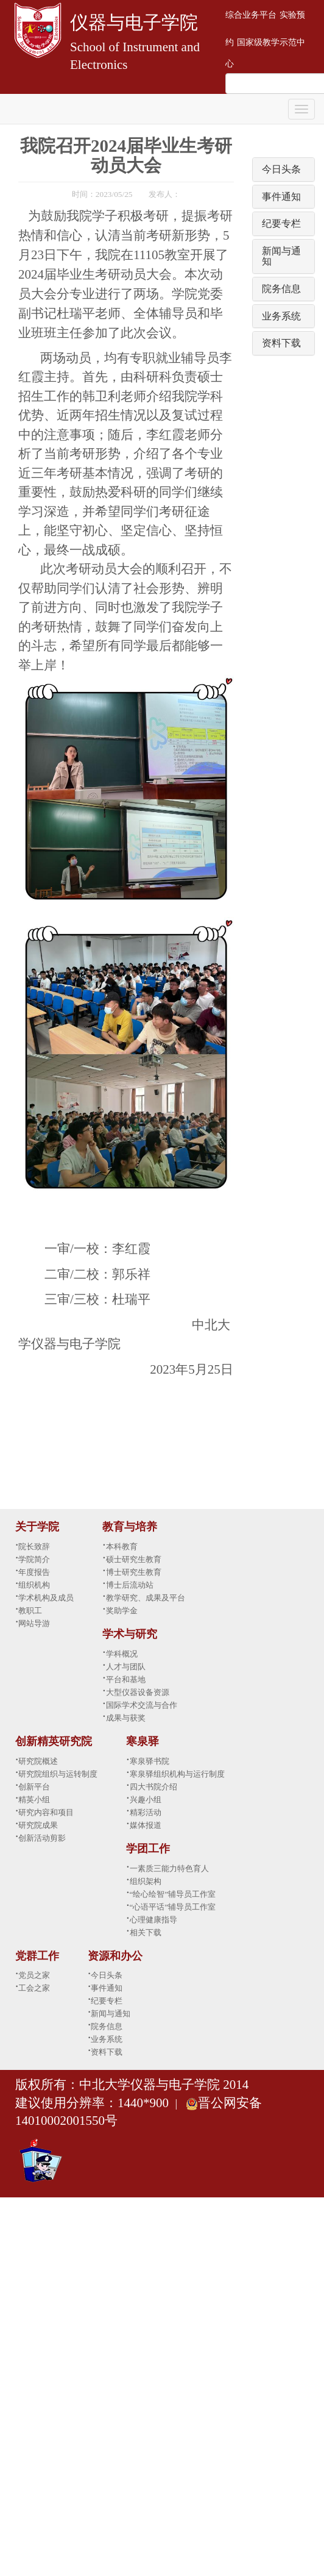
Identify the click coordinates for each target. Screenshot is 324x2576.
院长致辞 (34, 1546)
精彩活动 (145, 1812)
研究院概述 (38, 1761)
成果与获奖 (126, 1717)
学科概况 (122, 1653)
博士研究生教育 (133, 1572)
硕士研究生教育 (133, 1559)
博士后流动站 (129, 1584)
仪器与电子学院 (134, 22)
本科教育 (122, 1546)
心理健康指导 (153, 1919)
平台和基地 (126, 1679)
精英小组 (34, 1799)
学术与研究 (129, 1634)
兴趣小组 (145, 1799)
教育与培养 (129, 1527)
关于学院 (37, 1527)
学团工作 (148, 1849)
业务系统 (281, 316)
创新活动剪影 (42, 1838)
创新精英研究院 (53, 1741)
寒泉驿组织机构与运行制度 (177, 1774)
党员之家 (34, 1975)
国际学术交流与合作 (141, 1705)
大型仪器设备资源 (137, 1692)
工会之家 (34, 1988)
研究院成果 (38, 1825)
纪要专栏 (281, 223)
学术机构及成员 (46, 1597)
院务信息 (281, 289)
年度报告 (34, 1572)
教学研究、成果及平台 (145, 1597)
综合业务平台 (250, 15)
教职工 (30, 1610)
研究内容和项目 (46, 1812)
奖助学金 (122, 1610)
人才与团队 (126, 1666)
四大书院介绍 (153, 1786)
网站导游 (34, 1623)
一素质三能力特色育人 (169, 1868)
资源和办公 (115, 1956)
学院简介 (34, 1559)
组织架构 (145, 1881)
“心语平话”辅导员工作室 (173, 1906)
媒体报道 (145, 1825)
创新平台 (34, 1786)
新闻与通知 (110, 2013)
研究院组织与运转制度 (57, 1774)
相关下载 (145, 1932)
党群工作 (37, 1956)
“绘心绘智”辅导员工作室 (173, 1894)
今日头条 (281, 169)
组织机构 (34, 1584)
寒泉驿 (142, 1741)
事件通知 (281, 196)
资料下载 (281, 343)
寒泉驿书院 (149, 1761)
